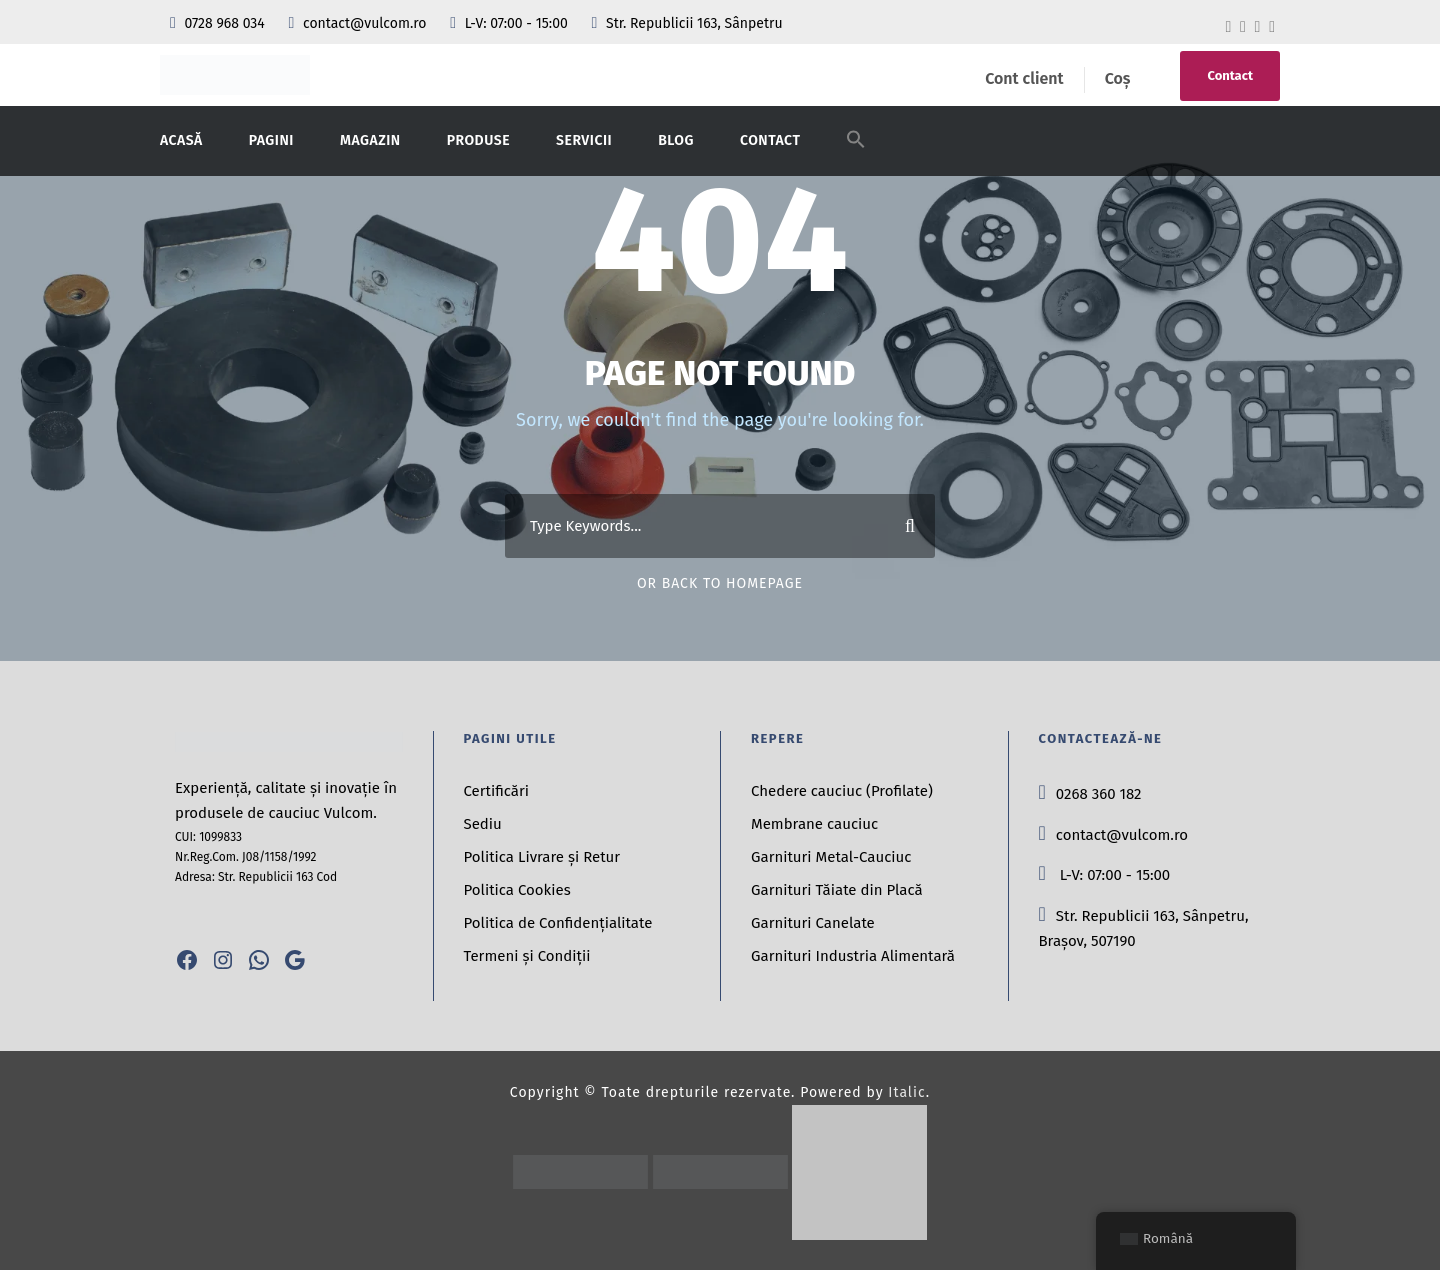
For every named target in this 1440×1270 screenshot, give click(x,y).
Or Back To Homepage (720, 583)
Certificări (497, 791)
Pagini (271, 140)
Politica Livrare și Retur (542, 857)
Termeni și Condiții (527, 956)
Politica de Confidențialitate (558, 923)
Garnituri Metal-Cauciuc (831, 857)
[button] (856, 152)
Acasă (181, 140)
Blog (676, 140)
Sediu (483, 824)
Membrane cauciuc (814, 824)
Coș (1118, 78)
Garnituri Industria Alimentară (853, 956)
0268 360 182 (1090, 794)
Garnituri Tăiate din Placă (837, 890)
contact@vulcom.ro (359, 23)
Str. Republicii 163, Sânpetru (686, 23)
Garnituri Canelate (813, 923)
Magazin (370, 140)
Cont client (1024, 78)
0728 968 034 (219, 23)
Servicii (584, 140)
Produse (478, 140)
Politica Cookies (517, 890)
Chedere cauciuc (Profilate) (842, 791)
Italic (906, 1092)
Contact (1230, 75)
